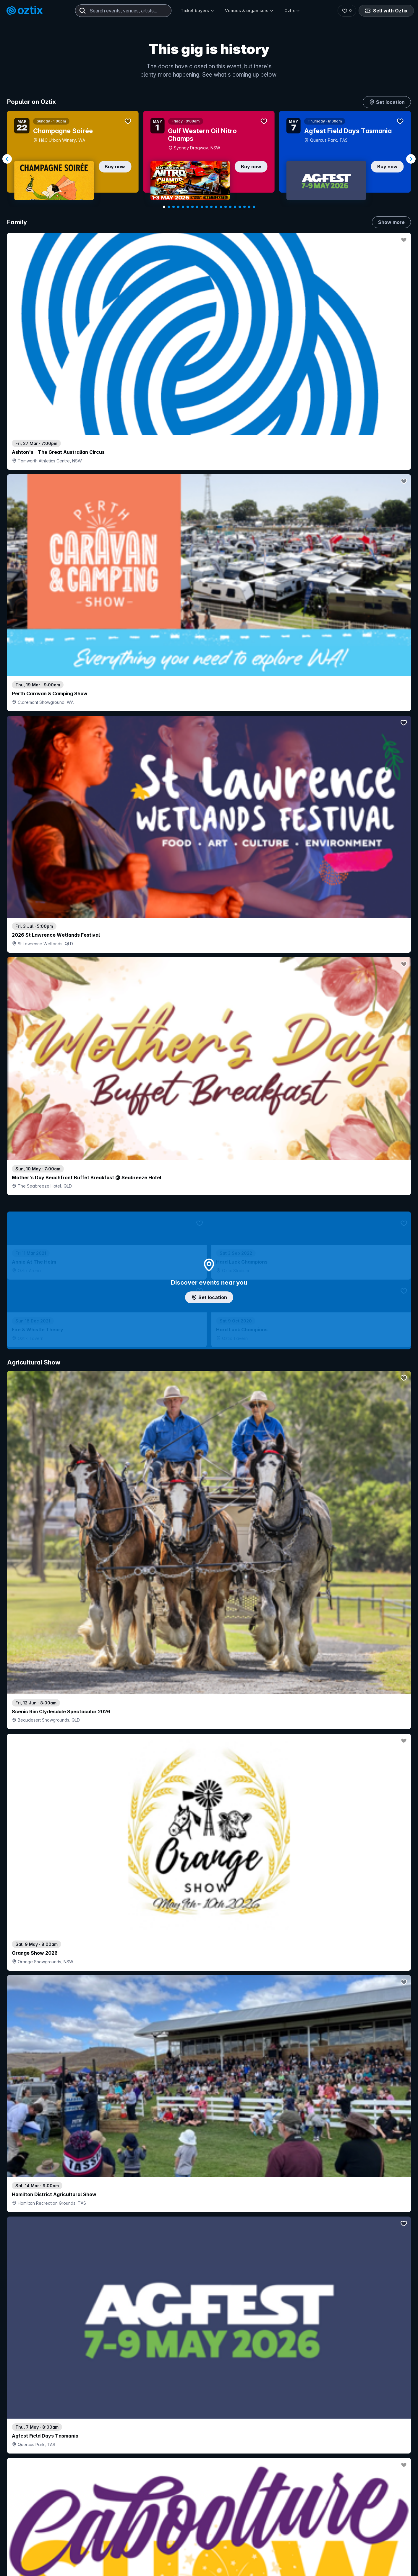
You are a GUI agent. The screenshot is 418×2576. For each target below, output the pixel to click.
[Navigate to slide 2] (168, 206)
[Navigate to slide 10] (206, 206)
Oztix (292, 10)
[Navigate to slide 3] (173, 206)
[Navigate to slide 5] (183, 206)
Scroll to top (209, 2523)
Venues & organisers (249, 10)
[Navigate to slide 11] (211, 206)
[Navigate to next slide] (411, 159)
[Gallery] (209, 159)
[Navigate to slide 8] (197, 206)
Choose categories (209, 1302)
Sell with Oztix (385, 11)
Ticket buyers (197, 10)
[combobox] (123, 11)
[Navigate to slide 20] (254, 206)
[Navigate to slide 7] (192, 206)
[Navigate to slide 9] (202, 206)
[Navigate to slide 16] (235, 206)
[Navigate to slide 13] (220, 206)
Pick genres (209, 1685)
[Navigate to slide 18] (244, 206)
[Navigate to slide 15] (230, 206)
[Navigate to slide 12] (216, 206)
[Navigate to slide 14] (225, 206)
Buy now (115, 167)
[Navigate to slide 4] (178, 206)
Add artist (209, 770)
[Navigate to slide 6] (187, 206)
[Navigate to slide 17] (239, 206)
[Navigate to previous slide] (7, 159)
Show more (391, 222)
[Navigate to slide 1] (164, 206)
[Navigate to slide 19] (249, 206)
